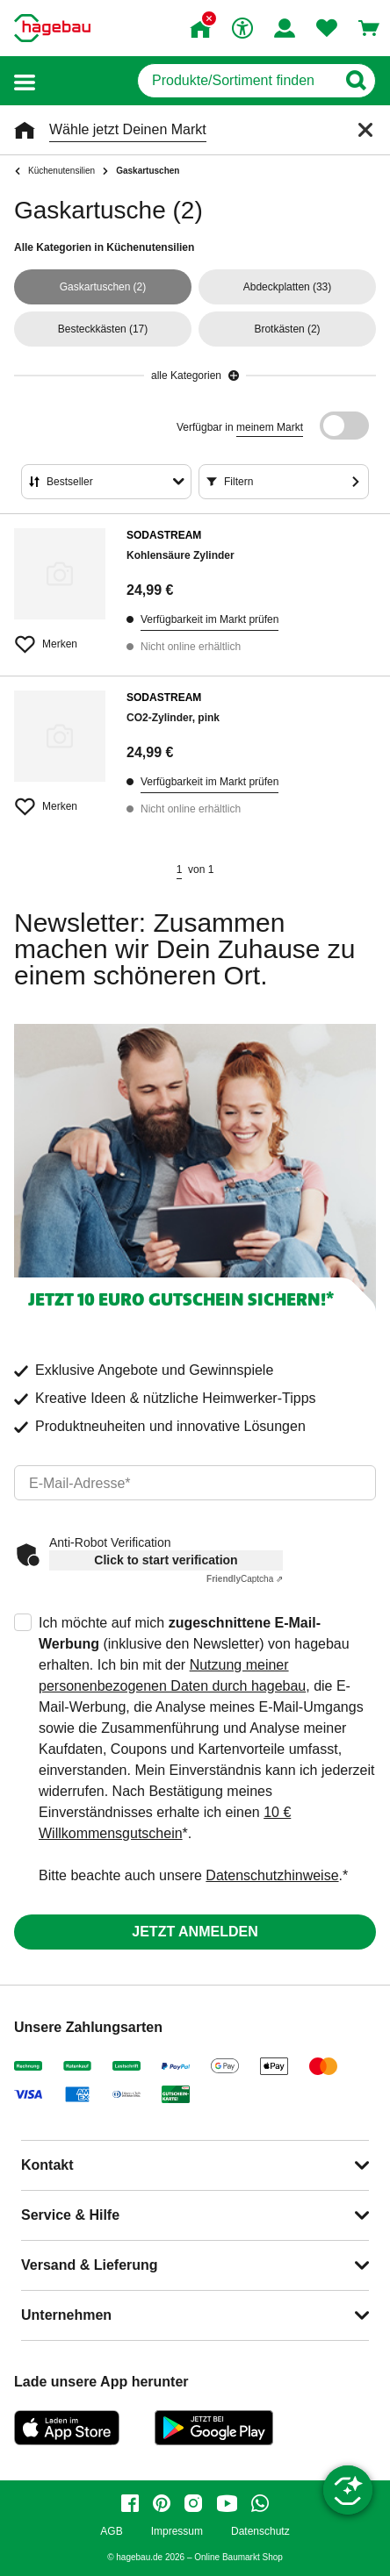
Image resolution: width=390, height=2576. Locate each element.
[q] (237, 80)
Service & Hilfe (70, 2214)
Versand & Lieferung (89, 2265)
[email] (195, 1482)
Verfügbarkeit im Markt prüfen (209, 619)
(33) (287, 287)
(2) (103, 287)
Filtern (238, 482)
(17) (103, 329)
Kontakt (47, 2164)
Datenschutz (260, 2531)
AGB (111, 2531)
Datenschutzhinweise (272, 1875)
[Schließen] (365, 129)
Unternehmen (66, 2315)
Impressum (177, 2531)
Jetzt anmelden (194, 1931)
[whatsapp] (260, 2503)
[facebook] (130, 2503)
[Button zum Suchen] (355, 80)
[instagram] (193, 2503)
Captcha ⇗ (244, 1579)
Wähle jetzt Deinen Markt (127, 129)
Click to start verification (165, 1560)
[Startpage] (52, 28)
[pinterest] (161, 2503)
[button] (24, 81)
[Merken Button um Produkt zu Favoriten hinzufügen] (59, 637)
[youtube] (226, 2503)
